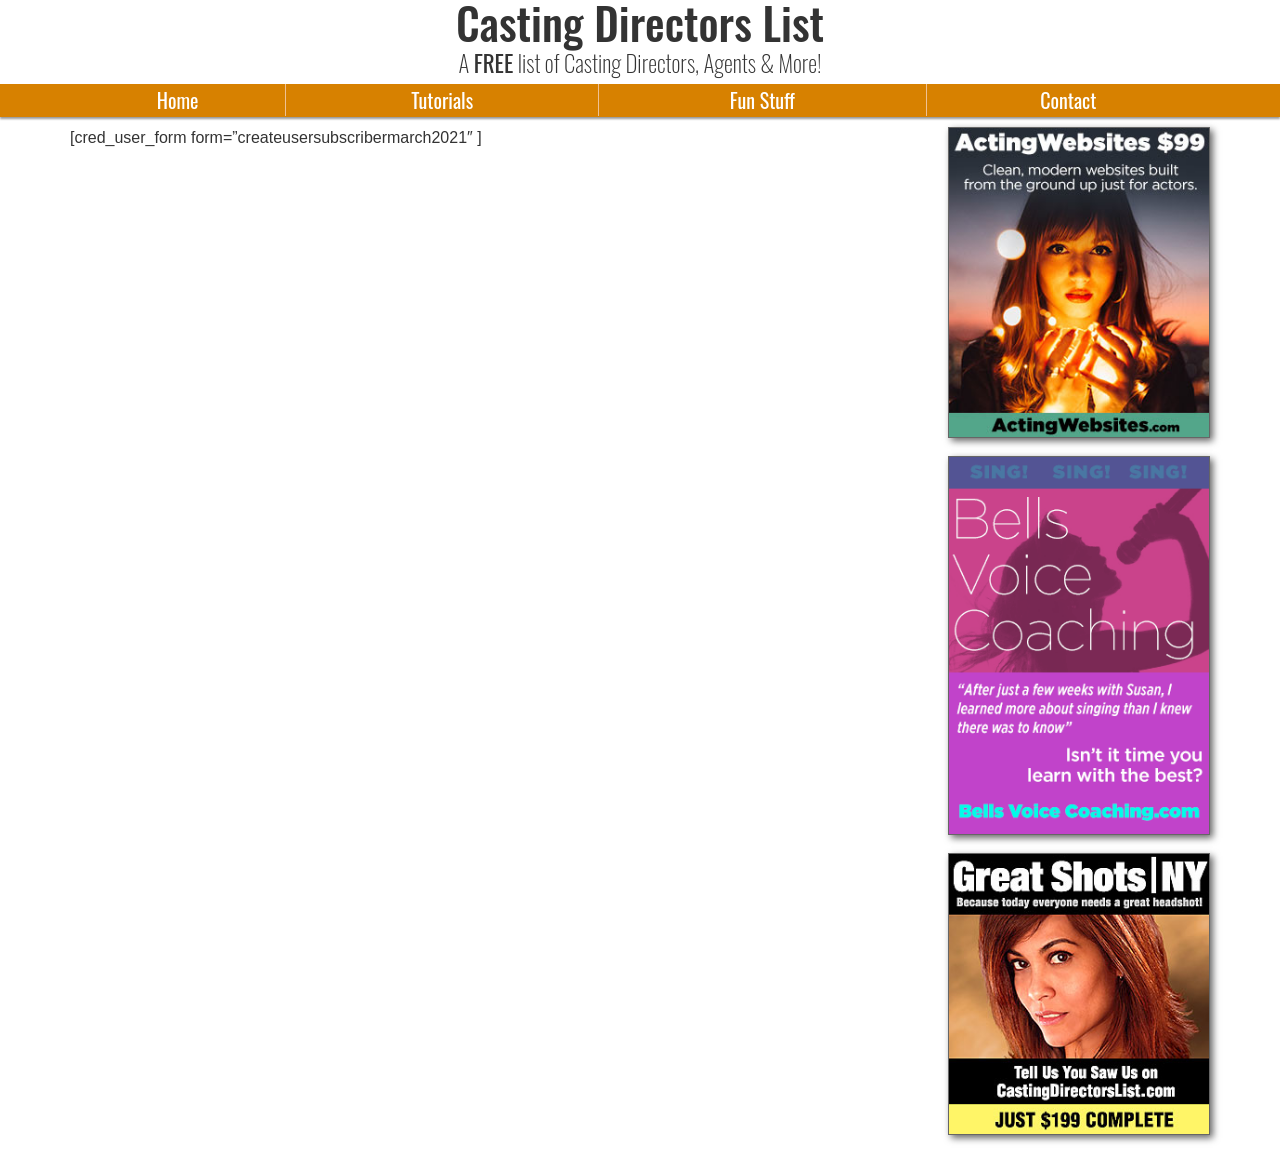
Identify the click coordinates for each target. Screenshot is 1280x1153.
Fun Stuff (762, 100)
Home (178, 100)
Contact (1068, 100)
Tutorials (442, 100)
